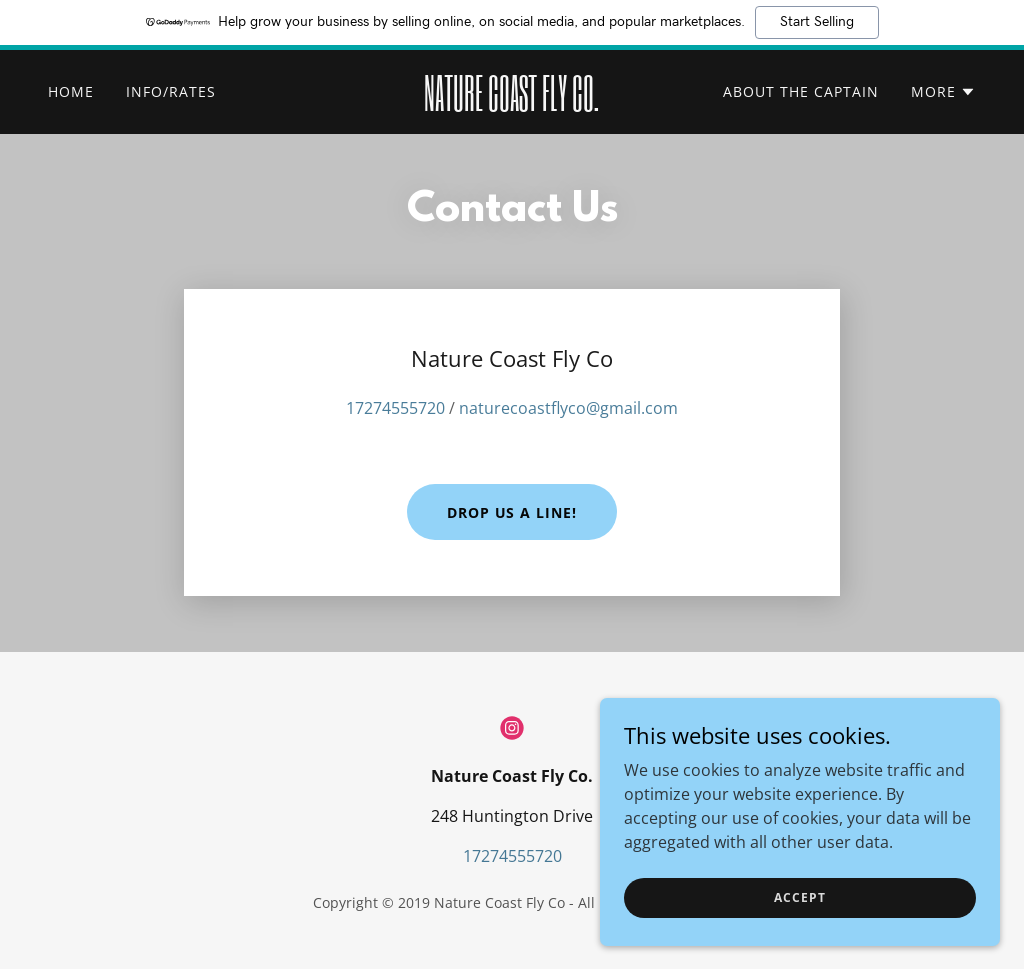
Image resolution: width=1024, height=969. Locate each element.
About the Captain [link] (801, 91)
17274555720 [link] (395, 408)
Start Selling (817, 22)
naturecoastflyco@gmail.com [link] (568, 408)
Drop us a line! (512, 512)
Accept (799, 897)
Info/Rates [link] (171, 91)
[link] (511, 105)
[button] (943, 92)
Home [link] (71, 91)
